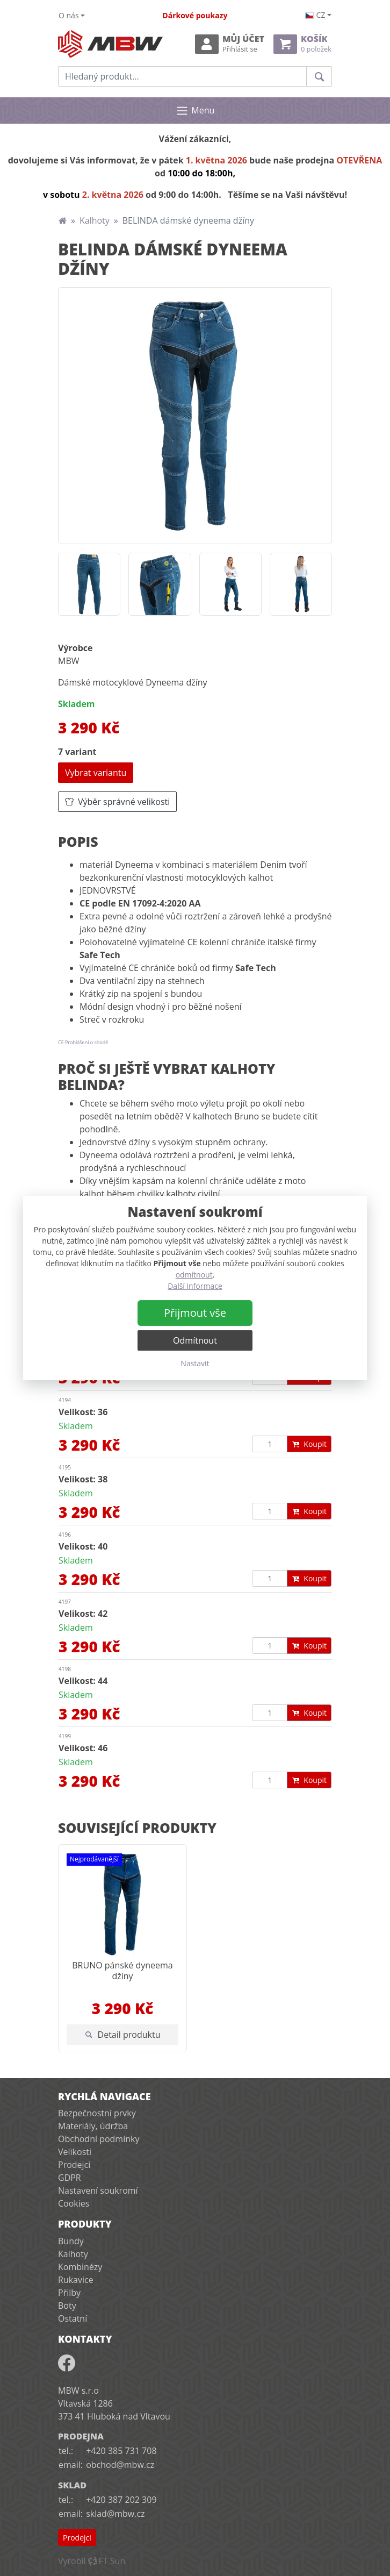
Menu (195, 110)
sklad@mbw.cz (115, 2514)
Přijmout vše (195, 1312)
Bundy (71, 2241)
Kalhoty (95, 220)
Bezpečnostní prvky (97, 2113)
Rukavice (75, 2280)
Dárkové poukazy (194, 15)
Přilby (69, 2293)
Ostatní (72, 2318)
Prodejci (74, 2165)
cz (315, 15)
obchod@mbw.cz (120, 2465)
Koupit (309, 1444)
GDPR (69, 2177)
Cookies (73, 2203)
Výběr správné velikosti (117, 802)
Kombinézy (80, 2267)
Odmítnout (195, 1340)
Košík (302, 44)
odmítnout (194, 1274)
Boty (67, 2305)
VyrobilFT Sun (91, 2561)
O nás (69, 15)
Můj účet (229, 44)
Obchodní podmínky (98, 2139)
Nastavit (194, 1363)
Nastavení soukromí (98, 2190)
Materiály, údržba (93, 2126)
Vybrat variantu (95, 773)
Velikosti (74, 2152)
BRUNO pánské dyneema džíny (122, 1970)
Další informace (195, 1286)
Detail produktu (123, 2034)
